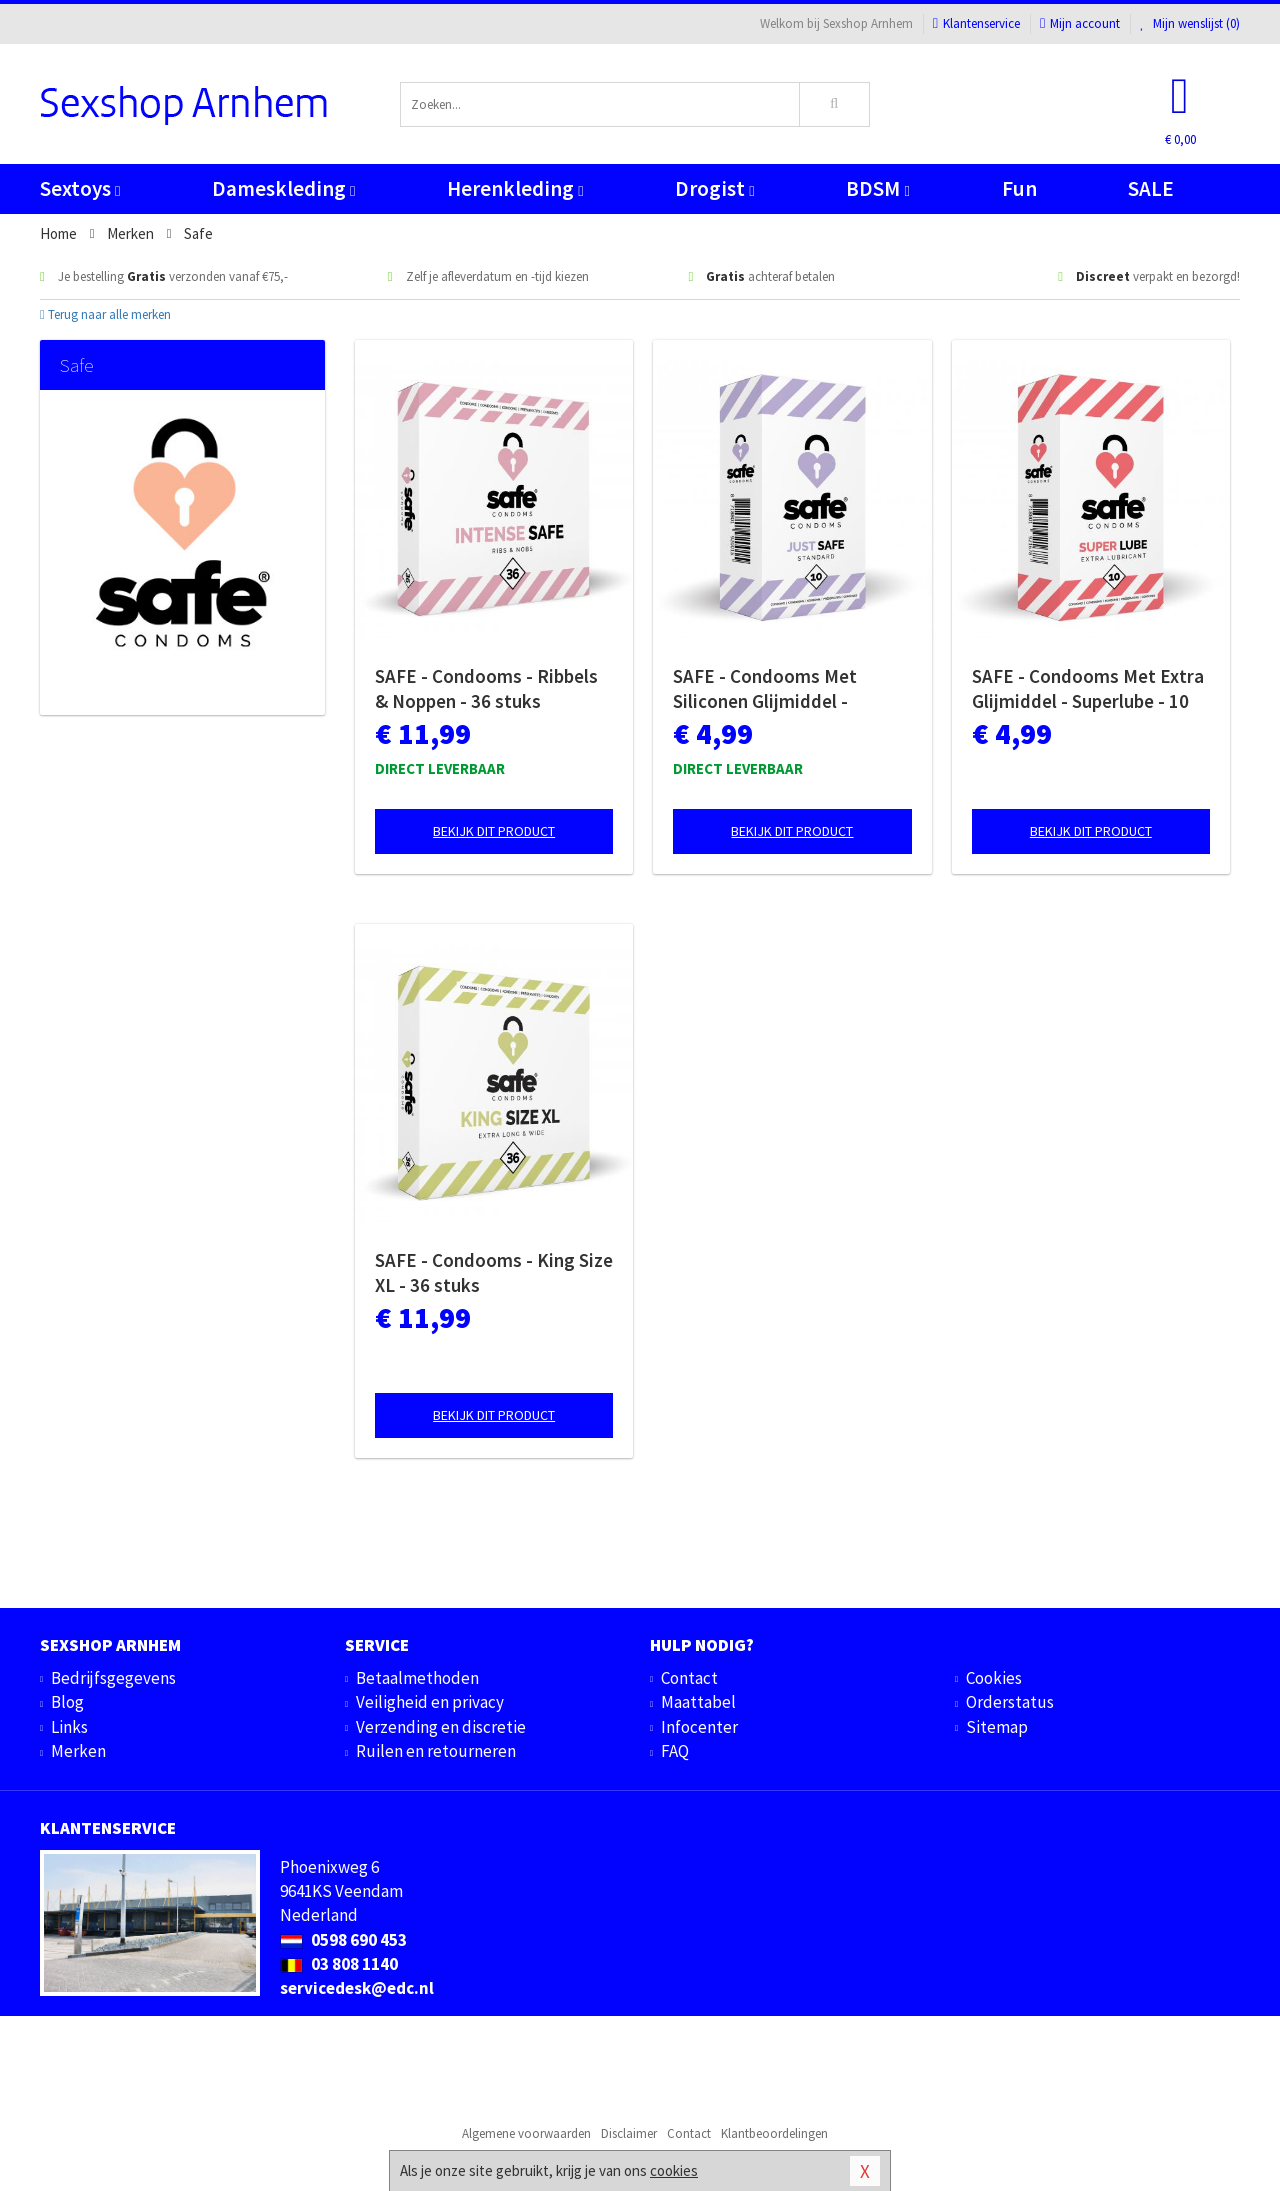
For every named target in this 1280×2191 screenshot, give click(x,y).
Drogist (714, 188)
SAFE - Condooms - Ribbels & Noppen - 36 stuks (486, 688)
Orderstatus (1010, 1702)
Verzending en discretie (441, 1727)
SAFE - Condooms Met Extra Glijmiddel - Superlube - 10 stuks (1088, 689)
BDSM (877, 188)
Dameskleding (283, 188)
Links (69, 1727)
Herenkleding (515, 188)
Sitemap (997, 1727)
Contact (689, 1678)
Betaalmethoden (417, 1678)
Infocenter (699, 1727)
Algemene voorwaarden (526, 2133)
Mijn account (1080, 23)
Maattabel (698, 1702)
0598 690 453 (343, 1940)
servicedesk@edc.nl (357, 1988)
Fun (1019, 188)
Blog (67, 1702)
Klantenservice (976, 23)
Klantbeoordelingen (774, 2133)
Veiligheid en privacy (430, 1702)
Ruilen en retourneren (436, 1751)
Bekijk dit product (494, 831)
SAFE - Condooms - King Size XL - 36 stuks (494, 1272)
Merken (78, 1751)
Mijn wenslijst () (1190, 23)
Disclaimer (629, 2133)
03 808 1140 (339, 1964)
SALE (1151, 188)
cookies (674, 2170)
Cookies (994, 1678)
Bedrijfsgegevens (113, 1678)
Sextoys (80, 188)
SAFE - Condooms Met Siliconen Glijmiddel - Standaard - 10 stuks (765, 689)
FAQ (675, 1751)
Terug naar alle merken (105, 314)
